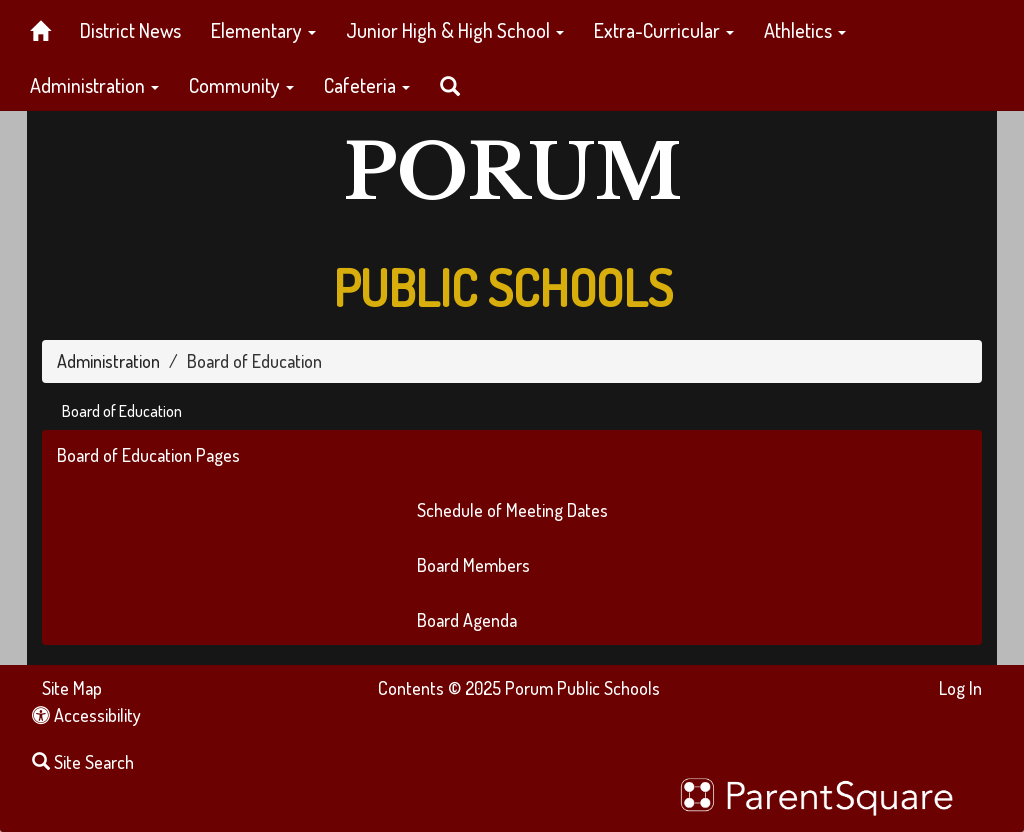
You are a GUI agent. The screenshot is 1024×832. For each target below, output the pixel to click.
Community (241, 85)
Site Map (72, 688)
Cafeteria (367, 85)
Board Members (473, 565)
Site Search (83, 762)
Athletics (805, 30)
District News (130, 30)
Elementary (263, 30)
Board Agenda (467, 620)
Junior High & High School (455, 30)
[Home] (40, 27)
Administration (94, 85)
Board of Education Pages (148, 455)
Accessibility (86, 715)
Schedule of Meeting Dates (512, 510)
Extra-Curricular (664, 30)
